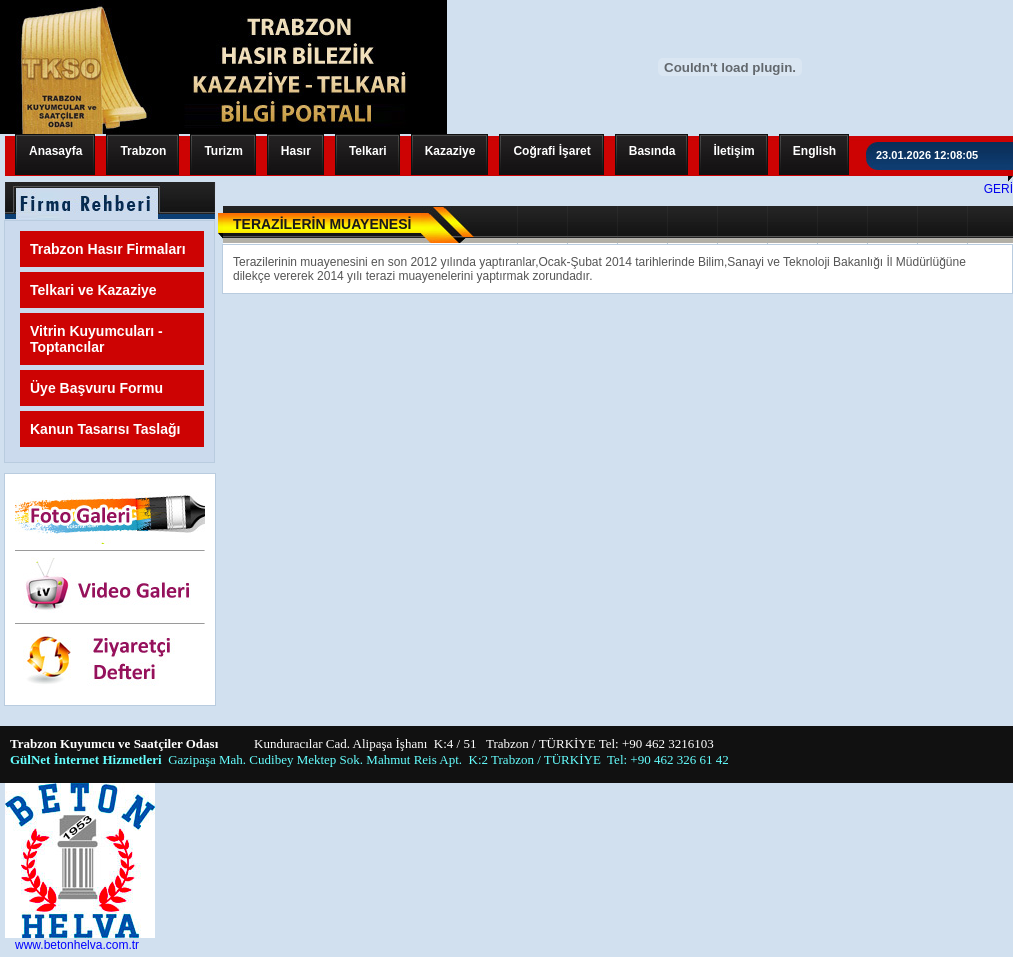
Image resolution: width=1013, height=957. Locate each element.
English (814, 151)
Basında (652, 151)
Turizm (223, 151)
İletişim (733, 151)
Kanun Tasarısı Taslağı (105, 429)
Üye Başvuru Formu (96, 388)
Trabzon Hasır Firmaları (108, 249)
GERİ (998, 189)
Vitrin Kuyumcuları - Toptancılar (96, 339)
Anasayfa (55, 151)
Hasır (296, 151)
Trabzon (143, 151)
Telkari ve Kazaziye (93, 290)
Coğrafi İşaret (551, 151)
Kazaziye (450, 151)
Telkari (368, 151)
